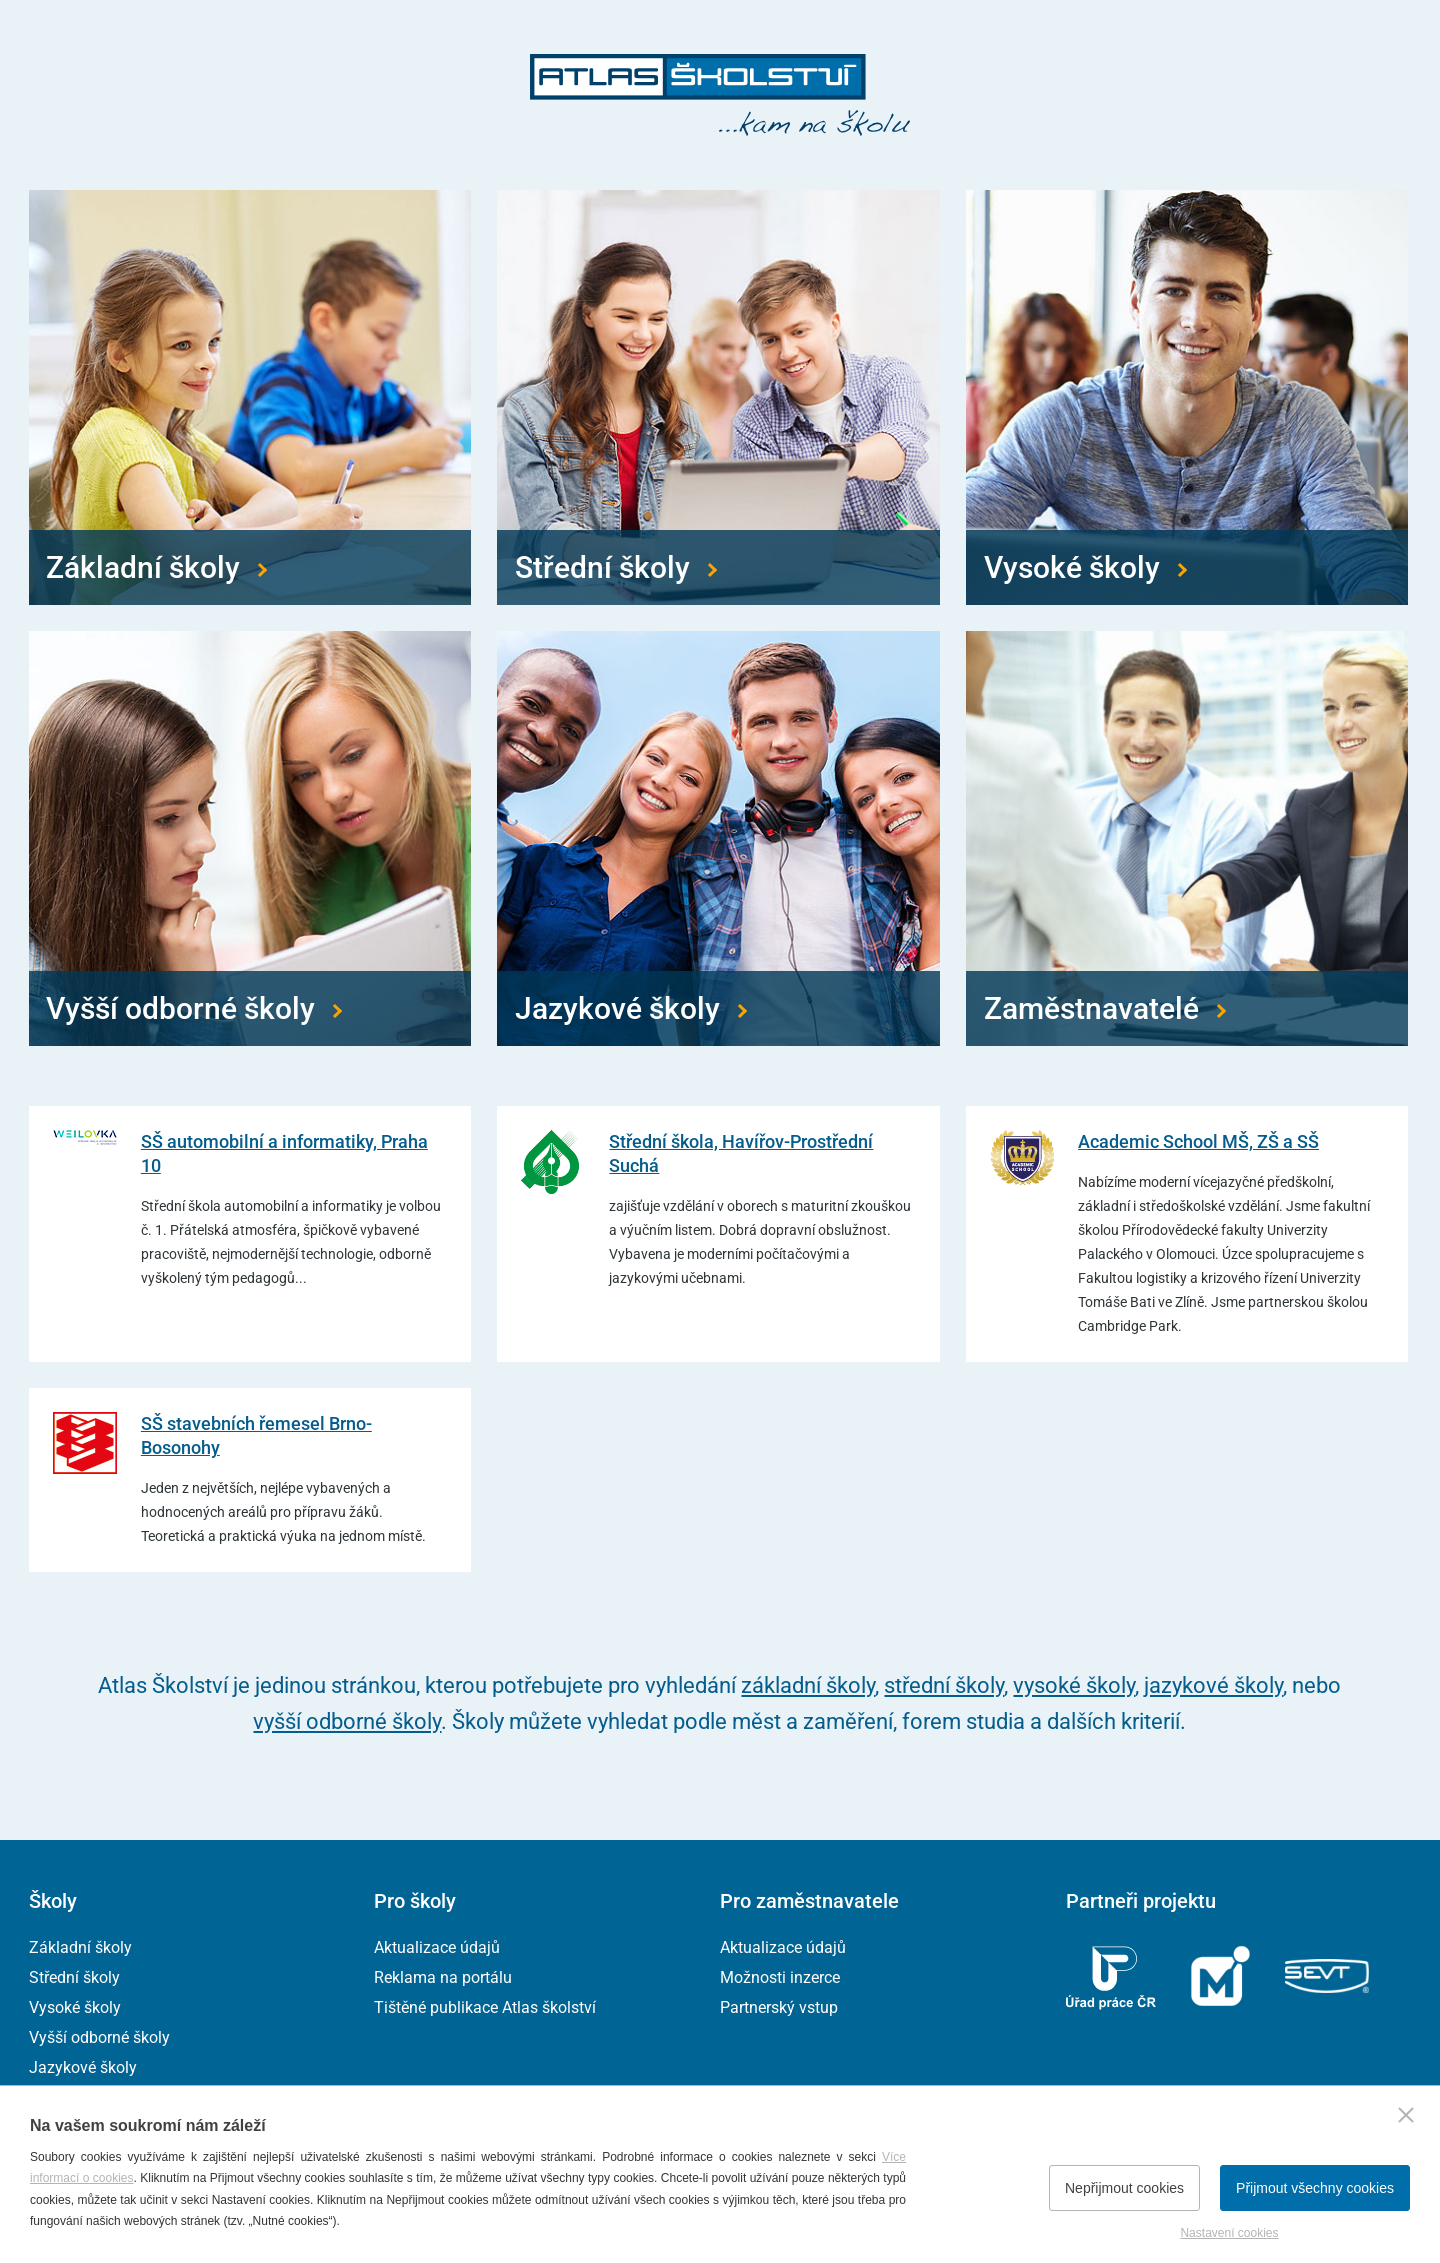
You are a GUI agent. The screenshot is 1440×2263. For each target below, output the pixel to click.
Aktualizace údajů (437, 1947)
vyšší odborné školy (347, 1721)
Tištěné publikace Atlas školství (485, 2007)
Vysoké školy (75, 2007)
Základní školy (80, 1947)
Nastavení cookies (1229, 2233)
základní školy (808, 1685)
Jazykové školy (83, 2067)
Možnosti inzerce (780, 1977)
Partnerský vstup (779, 2007)
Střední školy (74, 1977)
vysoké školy (1074, 1685)
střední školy (944, 1685)
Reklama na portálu (443, 1977)
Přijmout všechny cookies (1315, 2188)
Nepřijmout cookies (1124, 2188)
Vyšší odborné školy (99, 2037)
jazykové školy (1213, 1685)
